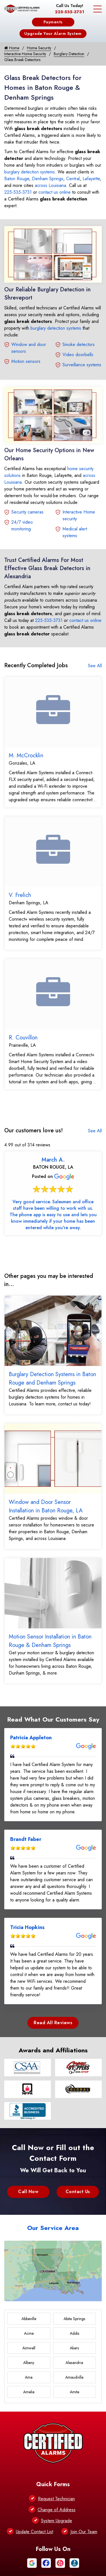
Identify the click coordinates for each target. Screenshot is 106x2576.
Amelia (28, 2392)
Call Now (28, 2191)
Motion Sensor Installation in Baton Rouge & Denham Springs (50, 1641)
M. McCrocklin (26, 755)
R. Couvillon (23, 1037)
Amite (74, 2392)
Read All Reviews (53, 2022)
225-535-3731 (69, 12)
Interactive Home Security (25, 54)
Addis (74, 2333)
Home (11, 48)
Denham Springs (47, 178)
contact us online (54, 192)
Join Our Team (83, 2531)
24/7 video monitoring (22, 525)
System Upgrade (56, 2520)
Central (73, 178)
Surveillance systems (81, 364)
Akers (74, 2348)
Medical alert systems (74, 532)
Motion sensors (25, 361)
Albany (28, 2362)
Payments (53, 22)
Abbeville (28, 2318)
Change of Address (56, 2509)
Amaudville (74, 2377)
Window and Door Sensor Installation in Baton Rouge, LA (46, 1506)
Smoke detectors (78, 344)
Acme (29, 2333)
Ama (29, 2377)
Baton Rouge (16, 178)
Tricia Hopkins (27, 1927)
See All (95, 665)
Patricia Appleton (31, 1737)
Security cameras (27, 512)
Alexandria (74, 2362)
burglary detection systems (29, 172)
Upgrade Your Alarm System (53, 33)
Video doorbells (77, 354)
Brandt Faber (25, 1839)
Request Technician (56, 2498)
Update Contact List (34, 2531)
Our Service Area (53, 2227)
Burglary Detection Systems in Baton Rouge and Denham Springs (52, 1378)
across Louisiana (50, 185)
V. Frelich (20, 895)
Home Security (39, 48)
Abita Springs (74, 2318)
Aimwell (28, 2348)
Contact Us (78, 2191)
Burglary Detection (69, 54)
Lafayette (91, 178)
